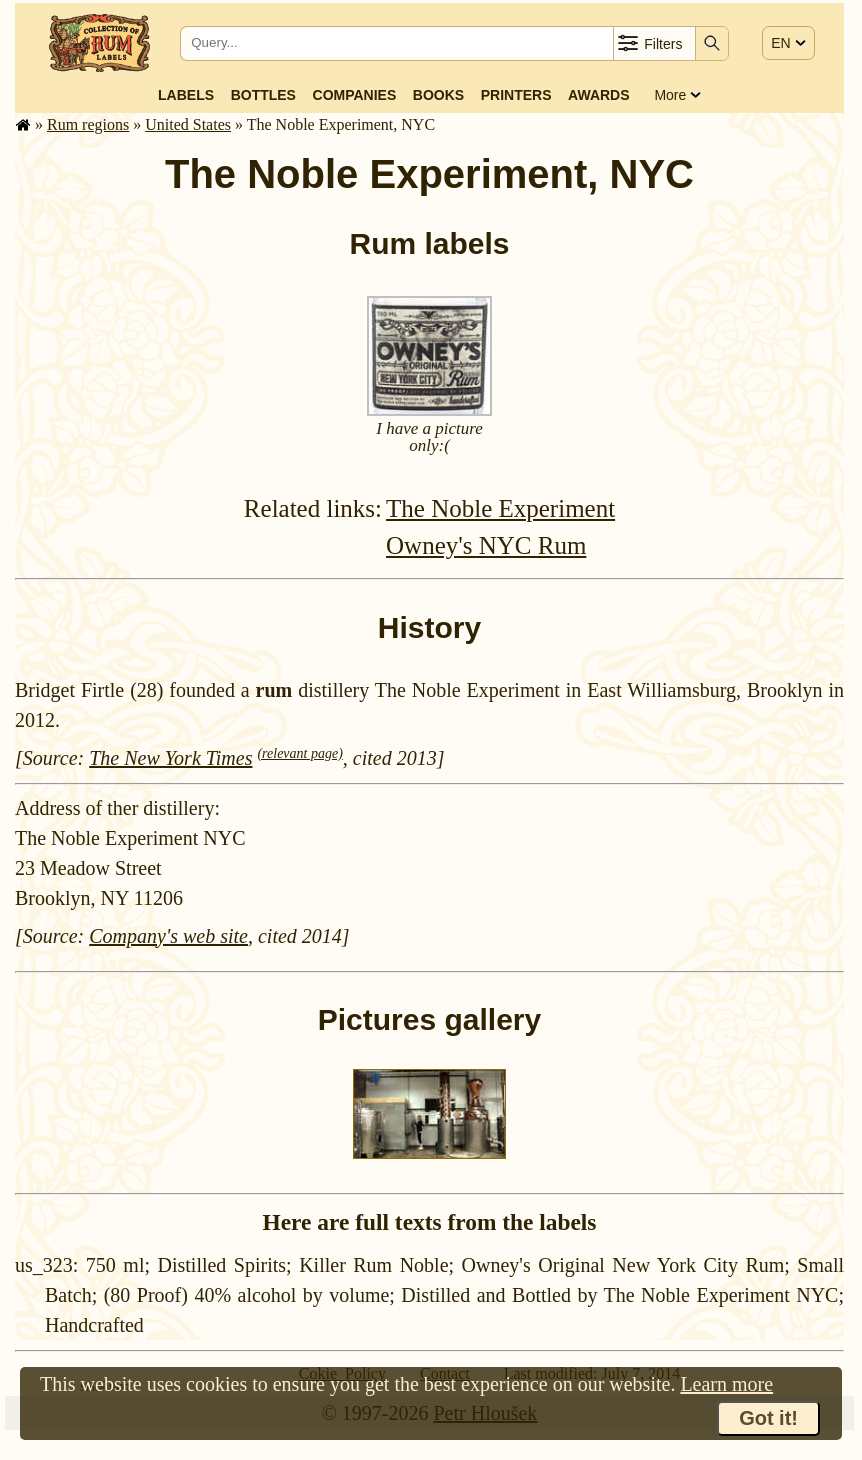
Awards (598, 95)
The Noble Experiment (500, 508)
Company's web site (168, 936)
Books (438, 95)
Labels (186, 95)
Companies (355, 95)
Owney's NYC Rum (486, 545)
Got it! (768, 1418)
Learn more (726, 1384)
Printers (516, 95)
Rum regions (88, 124)
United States (188, 124)
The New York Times (170, 758)
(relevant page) (299, 753)
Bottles (263, 95)
